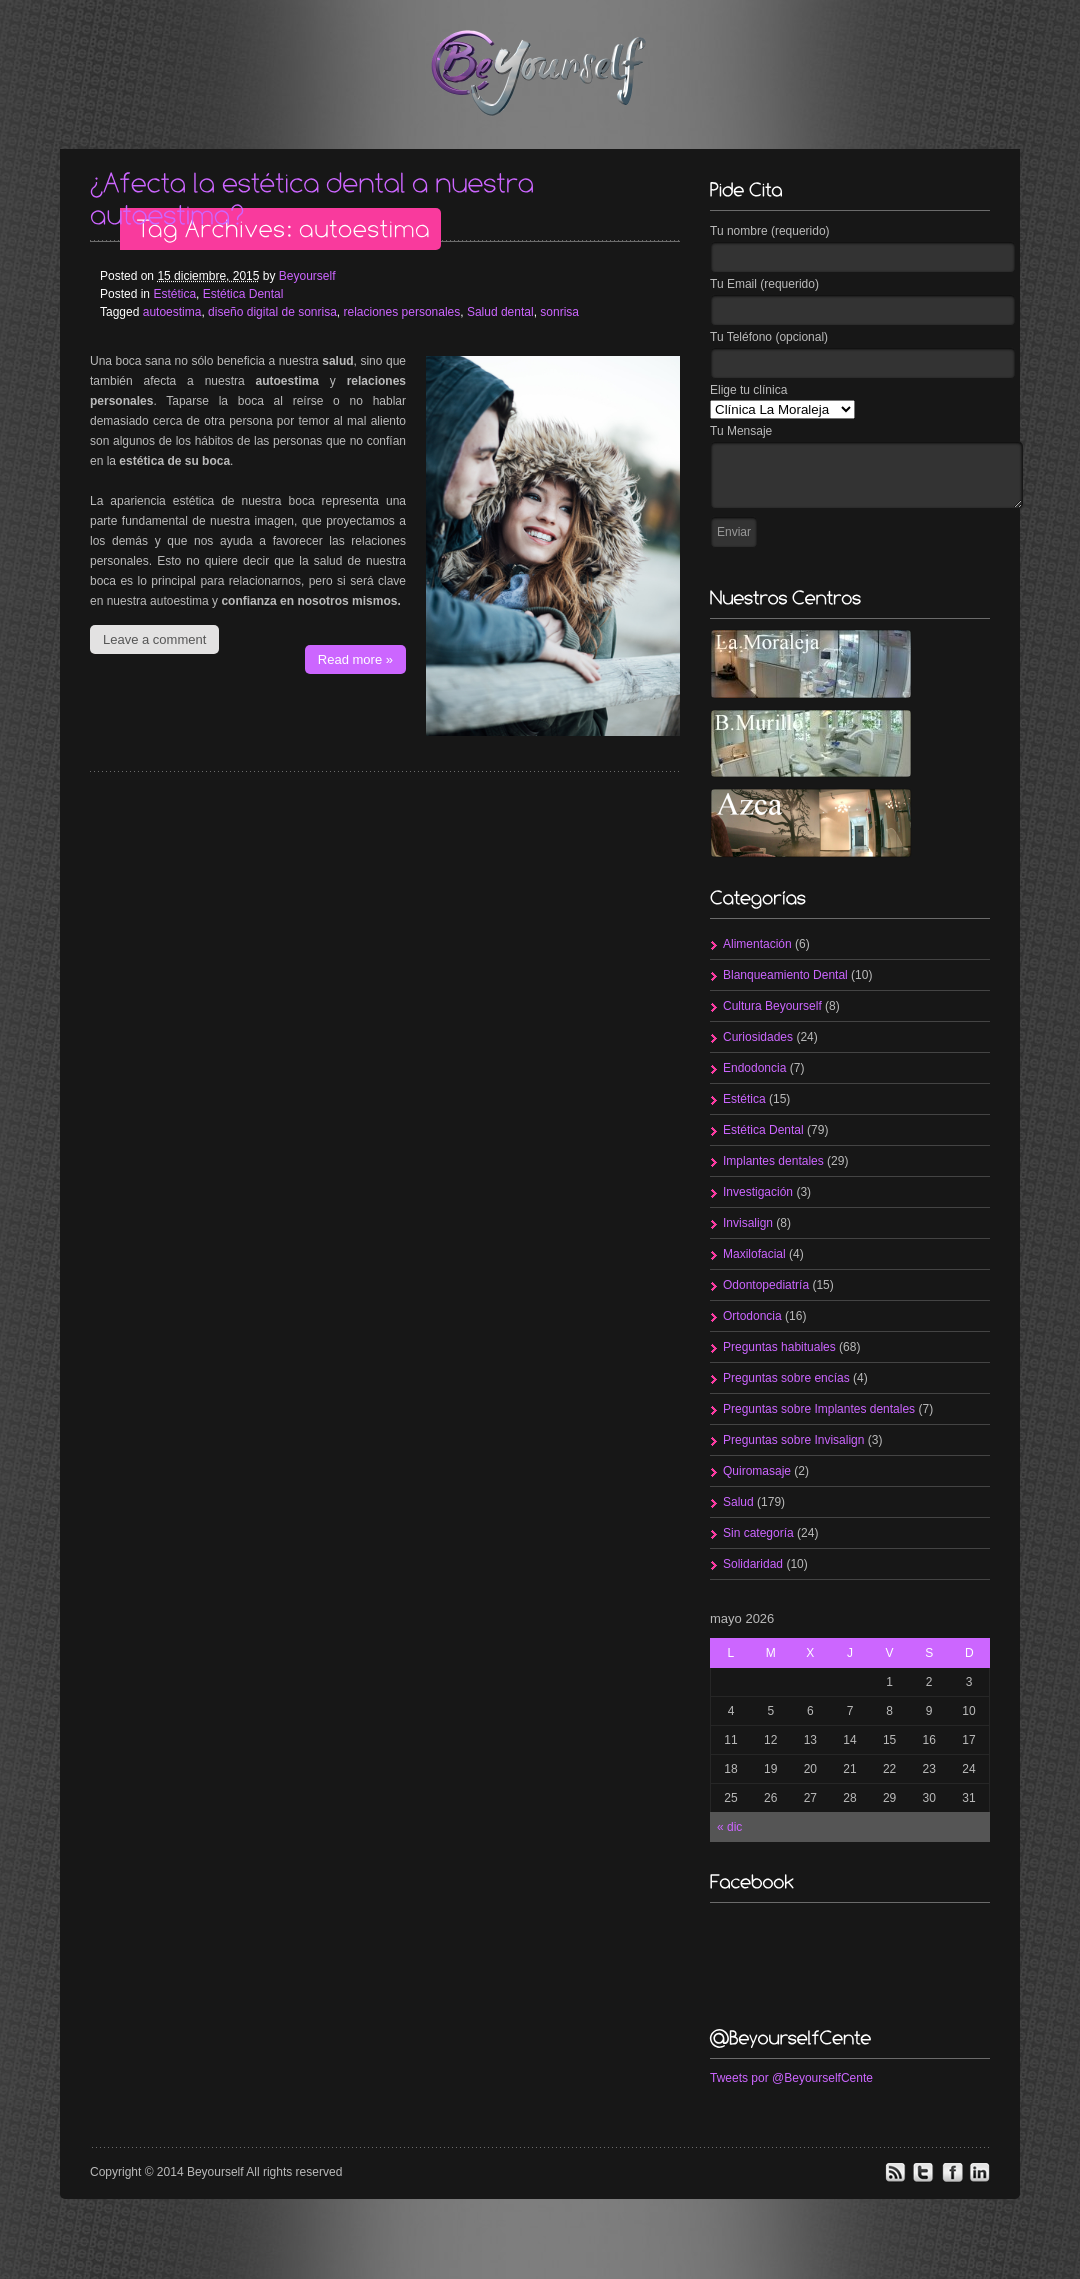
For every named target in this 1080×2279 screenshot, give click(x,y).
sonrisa (559, 312)
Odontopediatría (766, 1285)
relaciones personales (402, 312)
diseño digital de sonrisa (272, 312)
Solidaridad (753, 1564)
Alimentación (757, 944)
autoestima (172, 312)
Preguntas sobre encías (786, 1378)
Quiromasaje (757, 1471)
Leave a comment (154, 639)
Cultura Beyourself (772, 1006)
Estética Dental (243, 294)
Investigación (758, 1192)
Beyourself (307, 276)
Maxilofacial (754, 1254)
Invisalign (748, 1223)
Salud (738, 1502)
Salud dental (500, 312)
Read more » (355, 659)
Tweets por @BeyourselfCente (791, 2078)
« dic (729, 1827)
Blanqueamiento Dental (785, 975)
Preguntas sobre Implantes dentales (819, 1409)
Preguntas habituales (779, 1347)
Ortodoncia (752, 1316)
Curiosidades (758, 1037)
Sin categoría (758, 1533)
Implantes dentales (773, 1161)
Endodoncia (754, 1068)
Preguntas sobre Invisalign (793, 1440)
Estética (174, 294)
